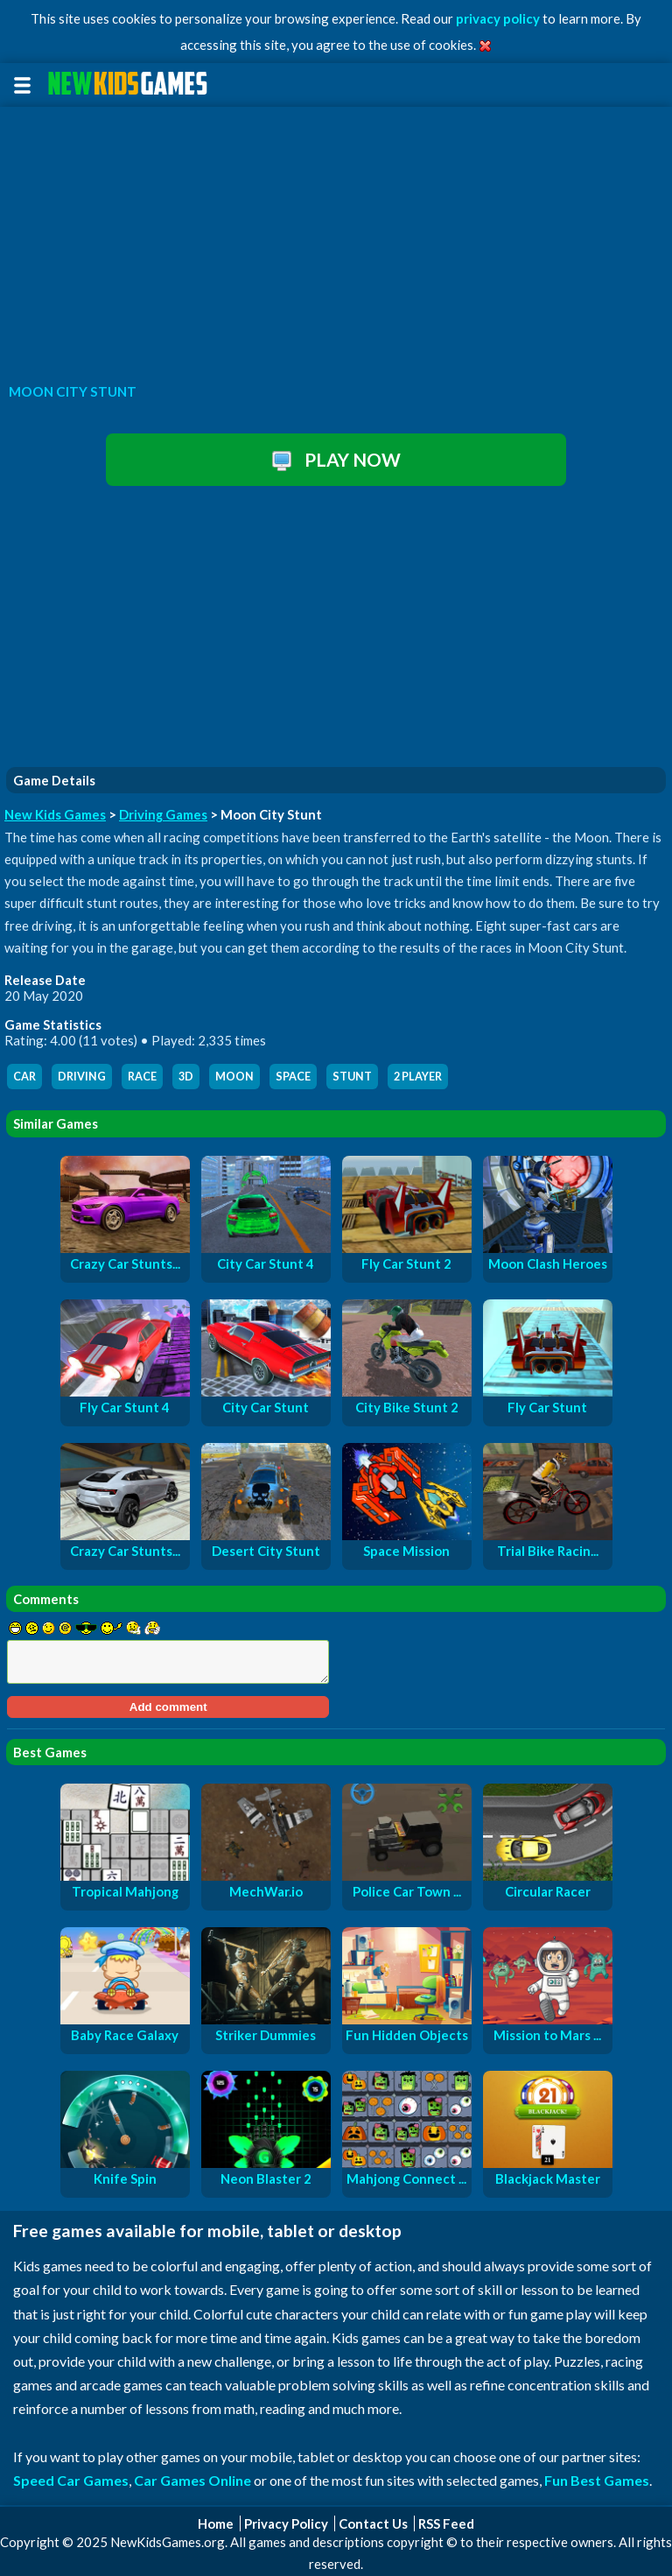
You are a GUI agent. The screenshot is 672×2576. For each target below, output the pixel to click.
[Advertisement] (336, 239)
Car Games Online (192, 2480)
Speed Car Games (71, 2480)
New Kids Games (55, 814)
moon (234, 1076)
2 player (418, 1076)
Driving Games (163, 814)
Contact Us (373, 2523)
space (293, 1076)
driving (82, 1076)
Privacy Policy (286, 2523)
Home (216, 2523)
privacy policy (498, 18)
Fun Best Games (596, 2480)
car (24, 1076)
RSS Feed (446, 2523)
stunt (352, 1076)
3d (185, 1076)
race (142, 1076)
